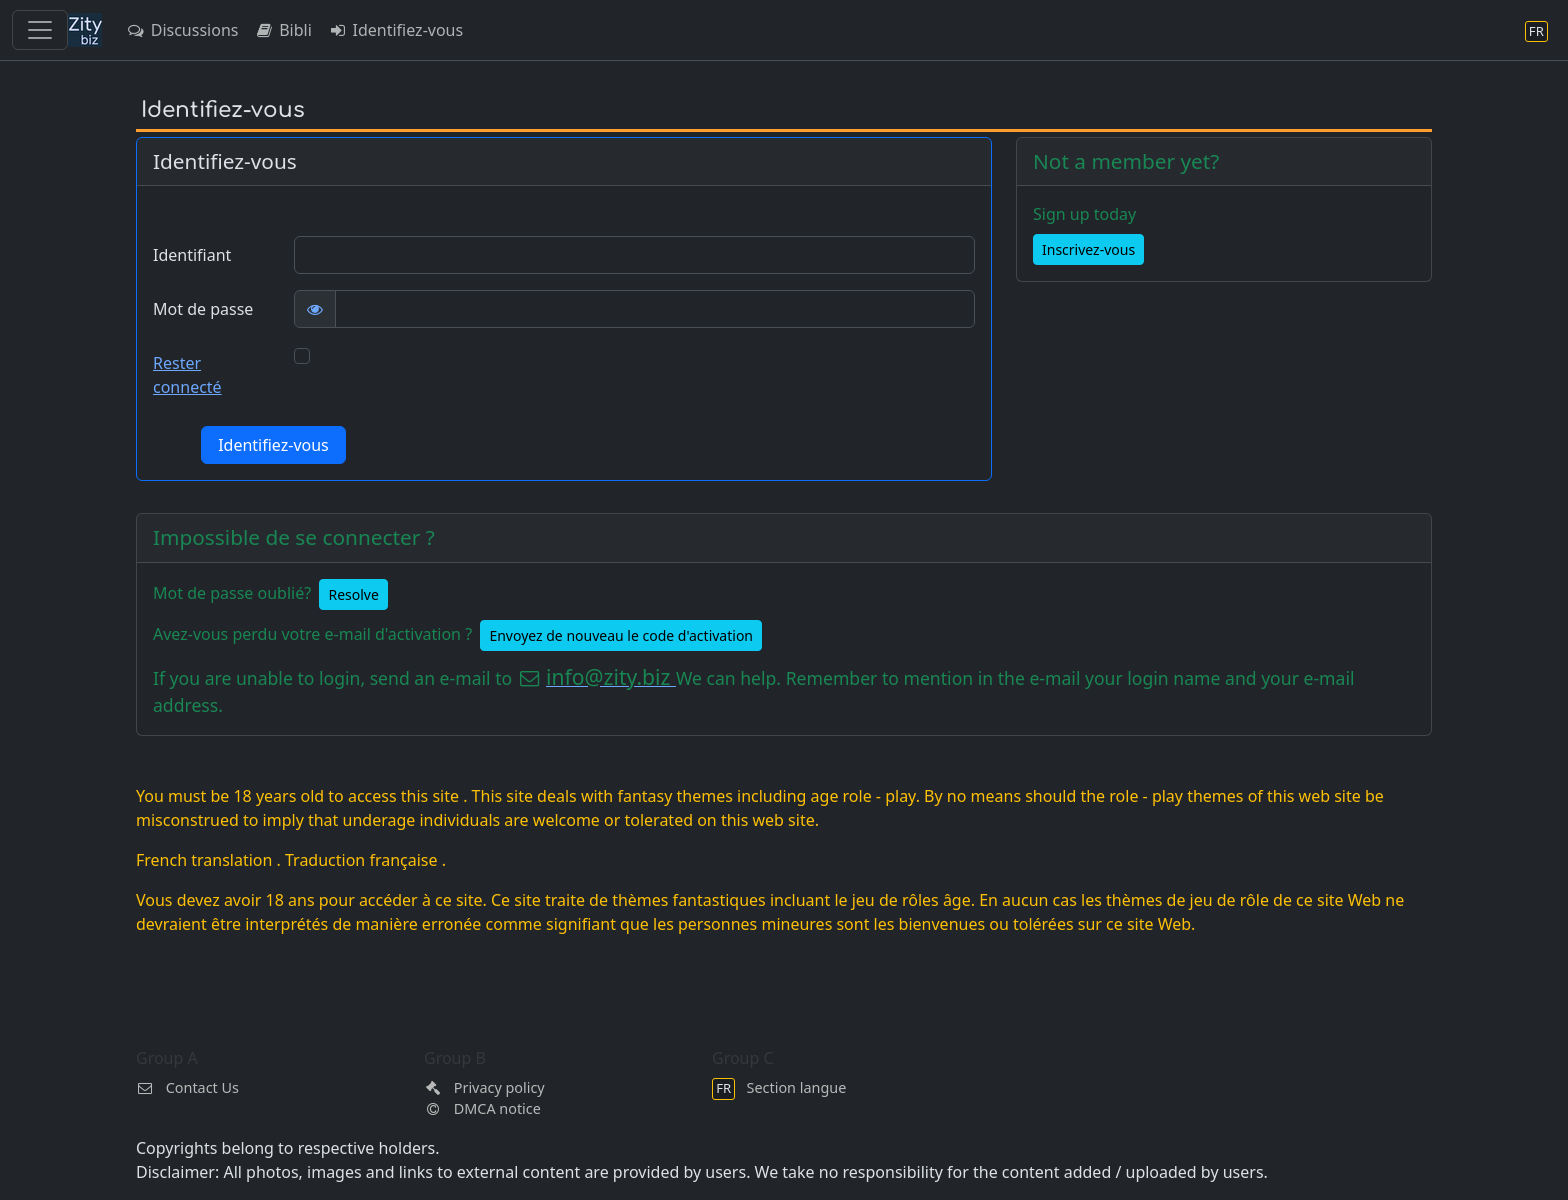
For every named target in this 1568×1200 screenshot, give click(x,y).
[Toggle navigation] (40, 30)
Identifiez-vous (395, 30)
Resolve (353, 594)
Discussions (182, 30)
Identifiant (192, 255)
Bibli (282, 30)
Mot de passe (203, 309)
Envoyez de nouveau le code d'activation (621, 635)
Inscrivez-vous (1088, 249)
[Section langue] (1536, 30)
